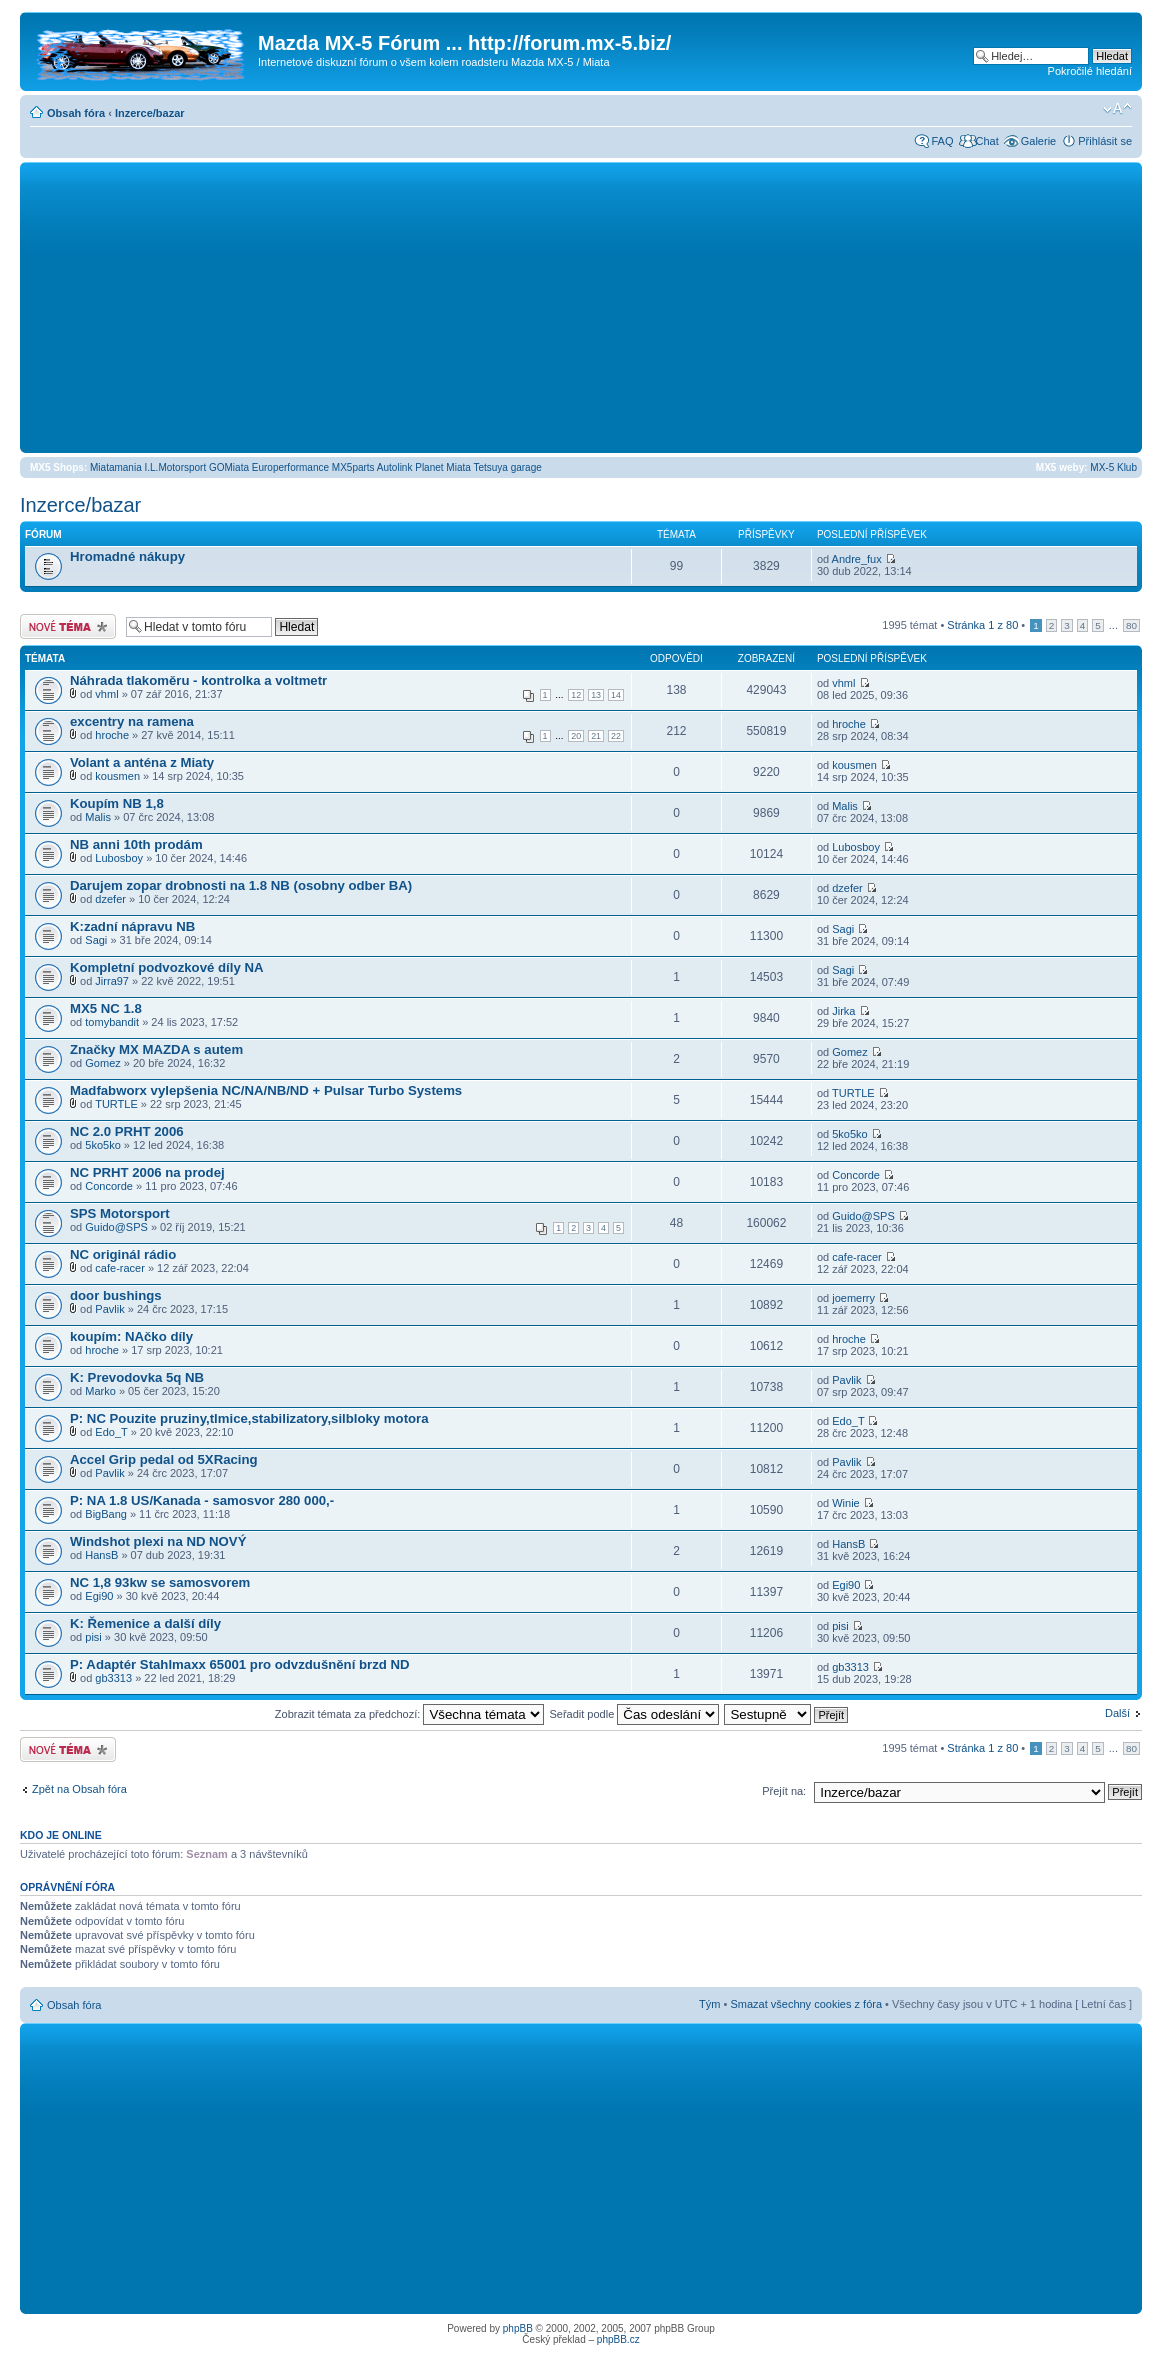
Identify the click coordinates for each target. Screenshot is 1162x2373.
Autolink (395, 467)
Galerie (1038, 141)
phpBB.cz (618, 2339)
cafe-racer (120, 1268)
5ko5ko (102, 1145)
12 (576, 695)
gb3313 (113, 1678)
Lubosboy (119, 858)
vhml (106, 694)
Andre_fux (857, 559)
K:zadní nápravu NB (132, 926)
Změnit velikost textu (1117, 109)
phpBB (518, 2328)
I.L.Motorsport (176, 467)
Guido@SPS (116, 1227)
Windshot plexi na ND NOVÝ (158, 1541)
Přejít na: (784, 1791)
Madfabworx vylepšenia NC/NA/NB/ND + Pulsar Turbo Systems (266, 1090)
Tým (709, 2004)
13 (596, 695)
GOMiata (229, 467)
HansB (101, 1555)
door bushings (116, 1295)
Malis (98, 817)
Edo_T (111, 1432)
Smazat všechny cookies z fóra (806, 2004)
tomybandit (112, 1022)
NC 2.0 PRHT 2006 (127, 1131)
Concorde (109, 1186)
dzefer (110, 899)
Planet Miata (443, 467)
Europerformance (290, 467)
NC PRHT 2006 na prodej (147, 1172)
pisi (93, 1637)
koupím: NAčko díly (131, 1336)
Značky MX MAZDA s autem (156, 1049)
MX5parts (353, 467)
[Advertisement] (581, 307)
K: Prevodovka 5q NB (137, 1377)
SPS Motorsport (120, 1213)
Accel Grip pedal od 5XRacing (164, 1459)
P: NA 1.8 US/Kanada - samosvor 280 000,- (202, 1500)
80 (1131, 625)
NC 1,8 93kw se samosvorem (160, 1582)
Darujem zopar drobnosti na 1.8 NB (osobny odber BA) (241, 885)
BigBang (106, 1514)
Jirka (843, 1011)
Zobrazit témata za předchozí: (410, 1714)
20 (576, 736)
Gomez (102, 1063)
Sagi (96, 940)
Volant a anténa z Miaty (142, 762)
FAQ (942, 141)
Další (1117, 1713)
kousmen (117, 776)
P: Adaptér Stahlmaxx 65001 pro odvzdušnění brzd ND (240, 1664)
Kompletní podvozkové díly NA (166, 967)
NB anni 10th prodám (136, 844)
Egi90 (99, 1596)
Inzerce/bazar (150, 113)
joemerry (853, 1298)
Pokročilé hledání (1090, 71)
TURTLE (116, 1104)
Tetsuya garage (507, 467)
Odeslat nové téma (68, 626)
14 (616, 695)
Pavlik (109, 1309)
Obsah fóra (76, 113)
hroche (112, 735)
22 (616, 736)
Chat (986, 141)
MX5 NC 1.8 (106, 1008)
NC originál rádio (123, 1254)
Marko (100, 1391)
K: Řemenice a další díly (145, 1623)
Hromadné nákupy (127, 556)
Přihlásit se (1105, 141)
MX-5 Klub (1113, 467)
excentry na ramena (132, 721)
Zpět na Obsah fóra (79, 1789)
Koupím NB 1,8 (117, 803)
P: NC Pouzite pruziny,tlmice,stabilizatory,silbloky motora (249, 1418)
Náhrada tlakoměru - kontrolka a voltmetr (198, 680)
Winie (846, 1503)
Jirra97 (112, 981)
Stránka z (982, 625)
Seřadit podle (634, 1714)
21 (596, 736)
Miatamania (116, 467)
